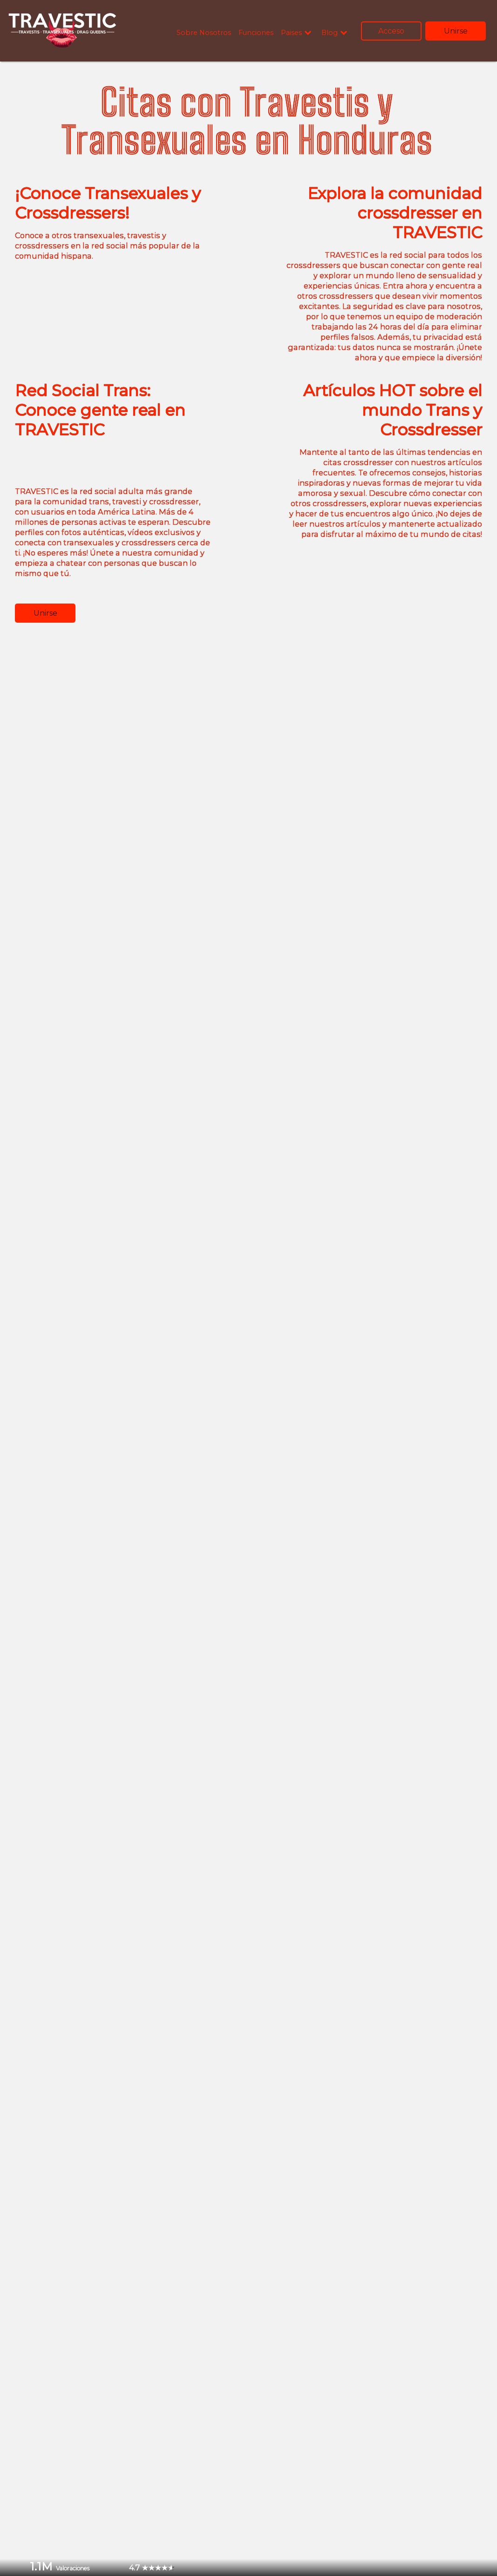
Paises (291, 33)
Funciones (255, 32)
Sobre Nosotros (204, 32)
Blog (329, 33)
